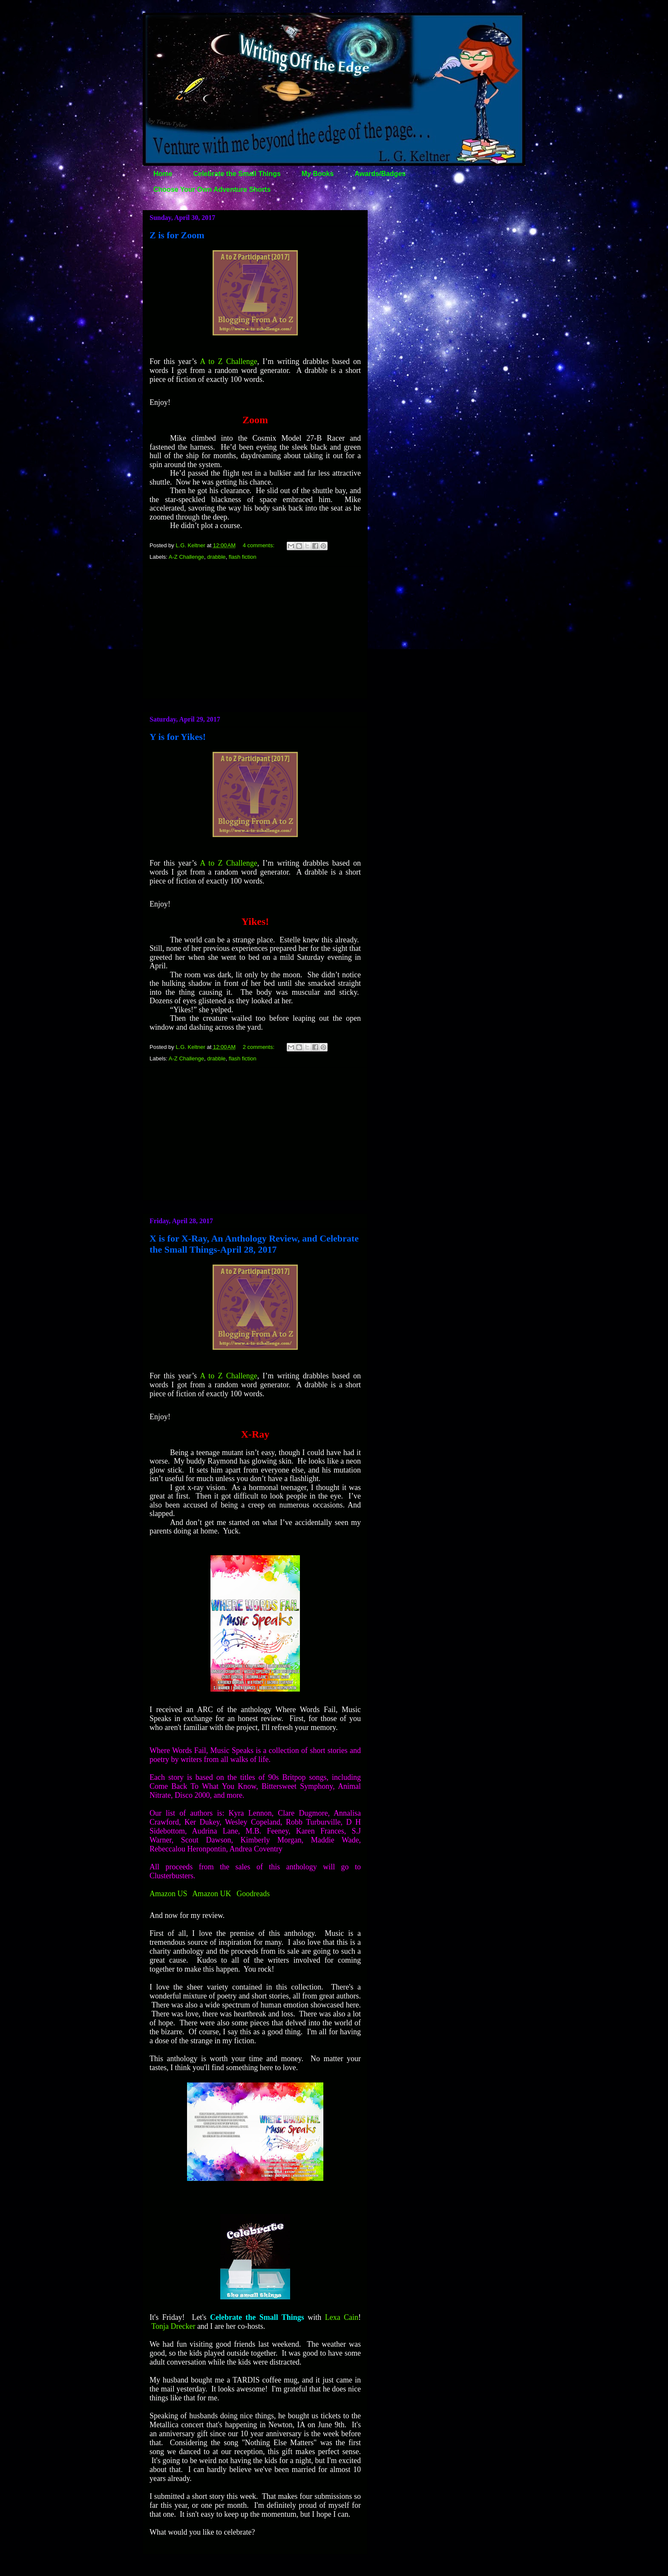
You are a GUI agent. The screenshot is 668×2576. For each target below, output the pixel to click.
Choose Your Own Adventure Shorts (212, 189)
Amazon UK (211, 1893)
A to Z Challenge (228, 361)
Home (162, 173)
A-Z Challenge (186, 557)
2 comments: (259, 1047)
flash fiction (242, 557)
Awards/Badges (380, 173)
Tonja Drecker (173, 2326)
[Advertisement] (255, 632)
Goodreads (253, 1893)
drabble (216, 557)
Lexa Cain (341, 2317)
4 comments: (259, 545)
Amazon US (168, 1893)
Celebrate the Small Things (236, 173)
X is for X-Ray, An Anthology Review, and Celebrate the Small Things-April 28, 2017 (254, 1244)
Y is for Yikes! (178, 736)
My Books (318, 173)
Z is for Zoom (177, 235)
